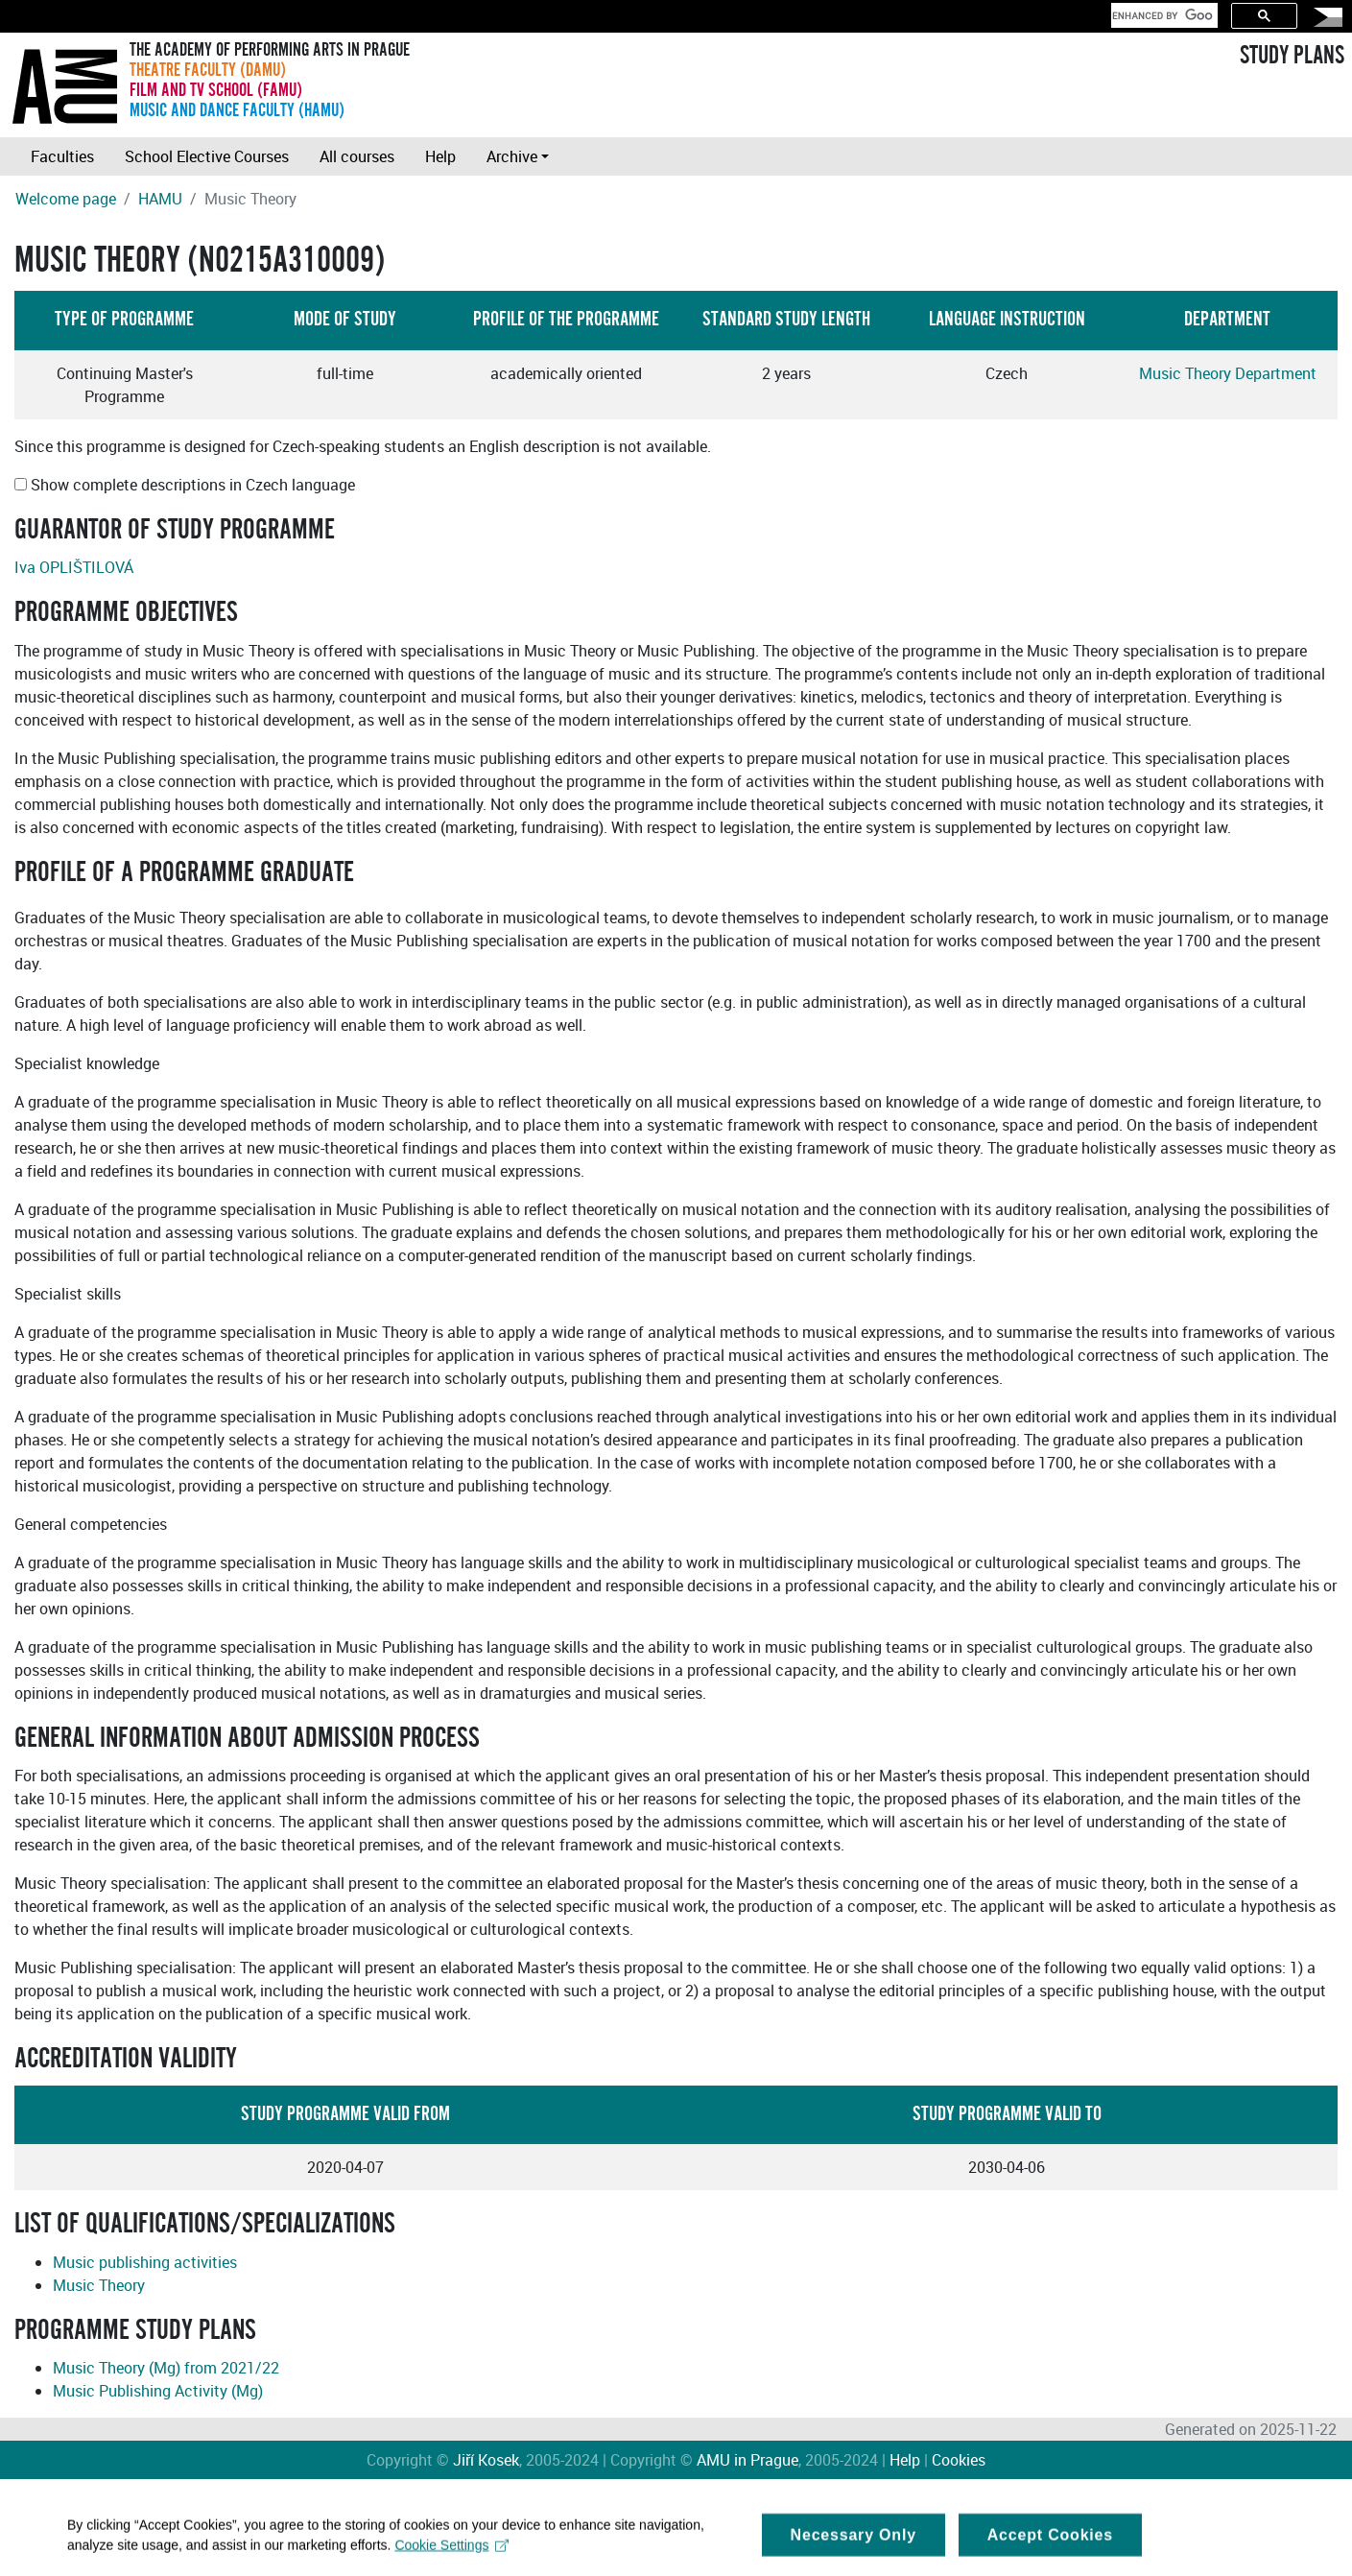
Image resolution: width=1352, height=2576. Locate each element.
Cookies (958, 2459)
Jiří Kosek (486, 2459)
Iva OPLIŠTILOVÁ (73, 567)
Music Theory (99, 2285)
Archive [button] (511, 156)
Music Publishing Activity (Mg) (158, 2390)
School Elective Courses (207, 156)
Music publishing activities (145, 2262)
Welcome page (65, 198)
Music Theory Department (1227, 373)
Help (440, 156)
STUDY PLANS (1292, 55)
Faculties (62, 156)
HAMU (160, 198)
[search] (1162, 15)
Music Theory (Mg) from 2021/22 (166, 2367)
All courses (357, 156)
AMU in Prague (747, 2459)
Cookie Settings (451, 2552)
